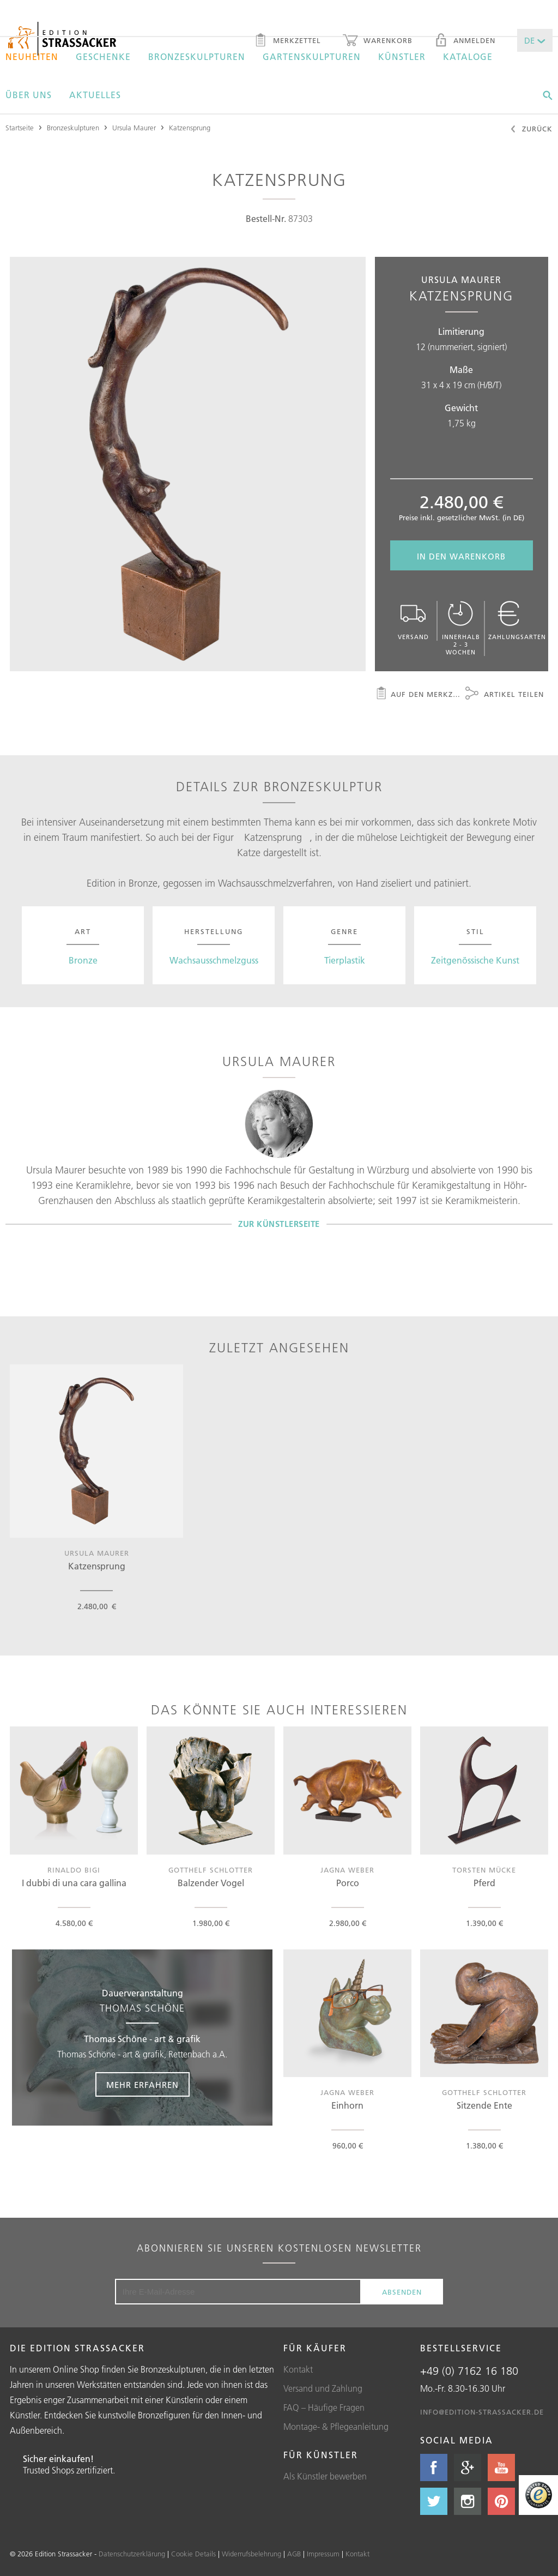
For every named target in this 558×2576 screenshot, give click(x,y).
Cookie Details (193, 2553)
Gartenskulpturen (312, 56)
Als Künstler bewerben (325, 2476)
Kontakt (298, 2369)
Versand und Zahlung (322, 2388)
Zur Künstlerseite (279, 1224)
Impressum (323, 2553)
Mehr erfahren (142, 2085)
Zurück (531, 129)
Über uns (28, 94)
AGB (294, 2553)
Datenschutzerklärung (132, 2553)
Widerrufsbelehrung (251, 2553)
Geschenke (103, 56)
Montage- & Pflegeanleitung (336, 2426)
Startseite (19, 127)
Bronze (83, 960)
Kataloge (468, 56)
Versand (413, 621)
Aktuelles (95, 94)
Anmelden (464, 41)
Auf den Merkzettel (418, 695)
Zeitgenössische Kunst (475, 960)
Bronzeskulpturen (196, 56)
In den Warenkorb (461, 556)
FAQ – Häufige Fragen (324, 2407)
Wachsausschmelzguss (213, 960)
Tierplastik (344, 960)
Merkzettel (287, 41)
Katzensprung (189, 127)
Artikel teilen (504, 695)
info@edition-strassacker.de (482, 2412)
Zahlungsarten (517, 621)
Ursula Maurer (134, 127)
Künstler (402, 56)
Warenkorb (378, 41)
